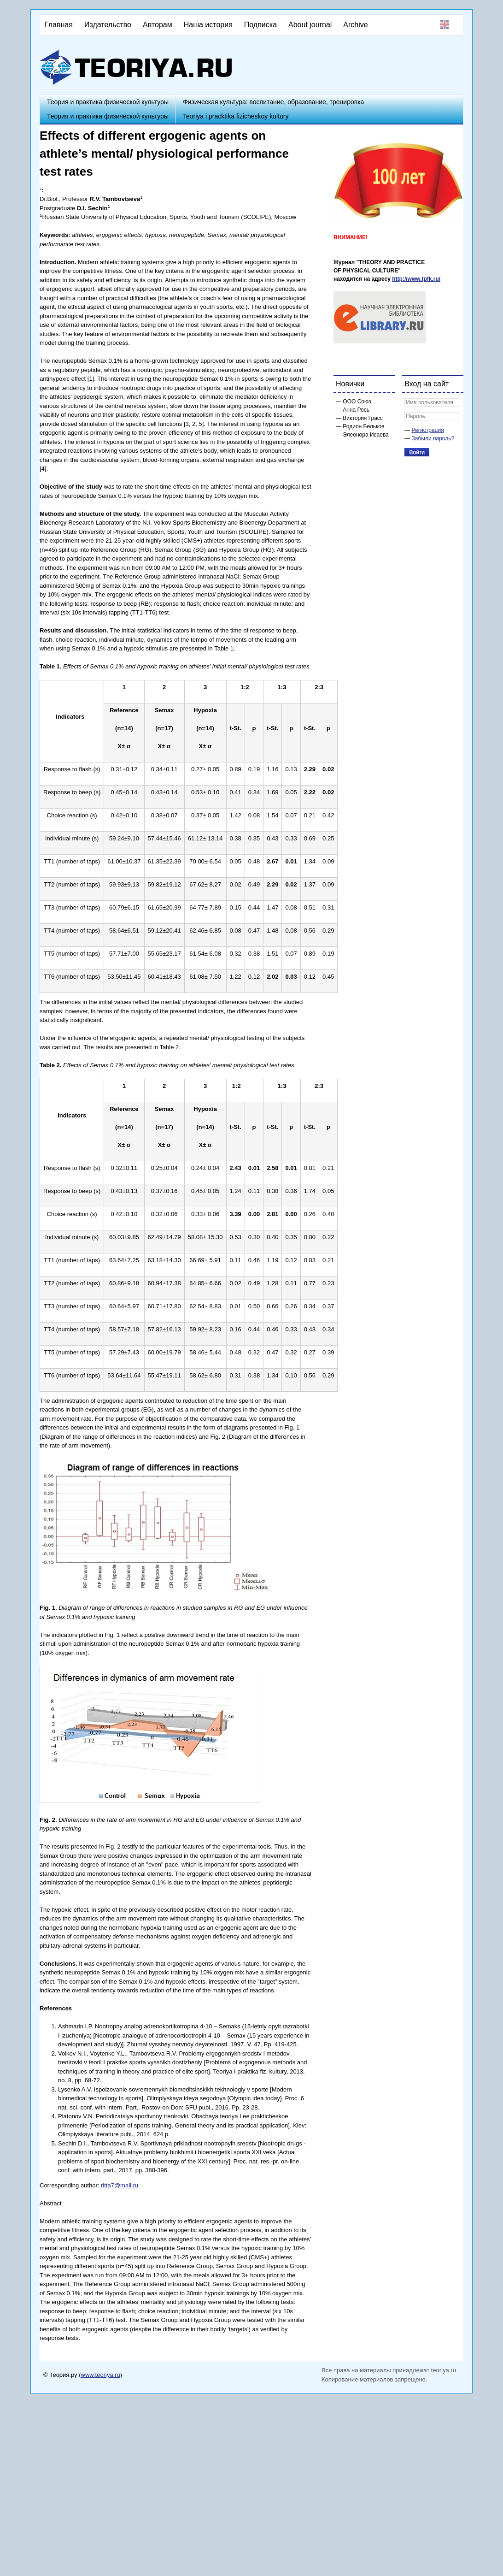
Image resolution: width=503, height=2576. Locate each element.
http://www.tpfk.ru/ (416, 279)
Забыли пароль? (433, 438)
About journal (310, 25)
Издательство (107, 25)
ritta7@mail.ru (119, 2185)
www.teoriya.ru (100, 2374)
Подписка (260, 25)
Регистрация (428, 430)
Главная (59, 25)
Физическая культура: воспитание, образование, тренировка (273, 102)
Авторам (157, 25)
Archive (355, 25)
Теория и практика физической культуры (108, 102)
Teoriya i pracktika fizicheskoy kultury (236, 116)
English (444, 24)
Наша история (208, 25)
